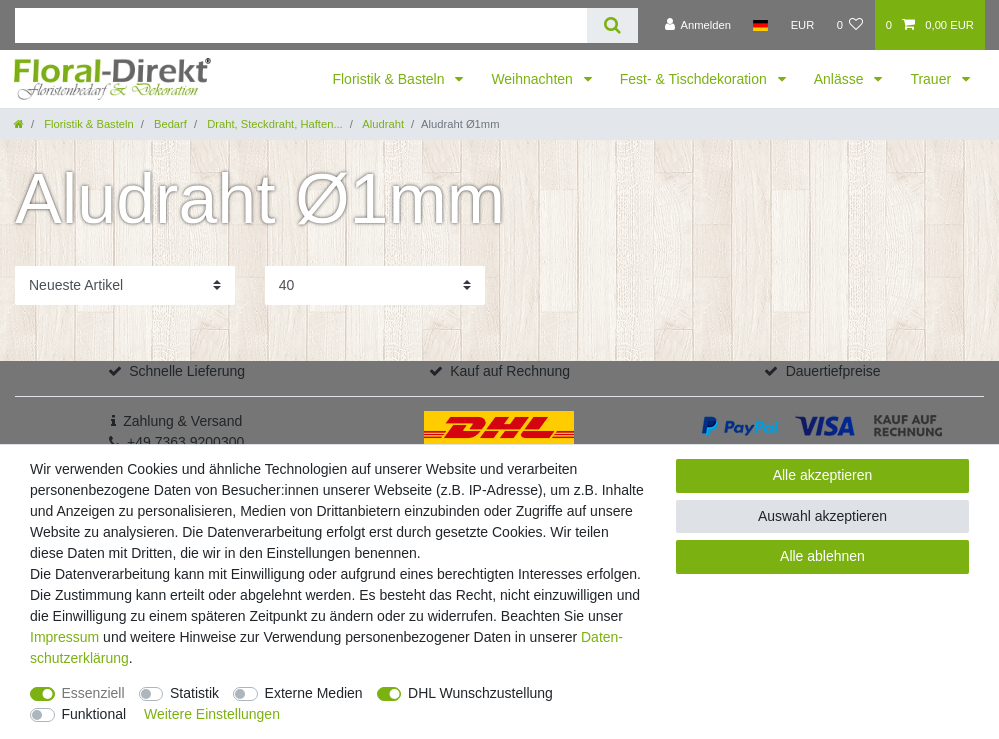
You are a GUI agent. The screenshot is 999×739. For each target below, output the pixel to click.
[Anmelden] (697, 25)
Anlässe (841, 79)
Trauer (932, 79)
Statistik (194, 693)
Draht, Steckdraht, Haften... (273, 124)
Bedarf (169, 124)
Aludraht (382, 124)
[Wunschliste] (849, 25)
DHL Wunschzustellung (480, 693)
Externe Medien (314, 693)
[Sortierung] (125, 285)
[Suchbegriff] (301, 25)
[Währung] (802, 25)
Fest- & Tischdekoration (695, 79)
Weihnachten (533, 79)
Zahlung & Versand (182, 421)
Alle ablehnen (822, 556)
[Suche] (612, 25)
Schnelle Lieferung (187, 371)
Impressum (64, 637)
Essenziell (93, 693)
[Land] (760, 25)
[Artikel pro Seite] (375, 285)
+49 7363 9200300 (185, 442)
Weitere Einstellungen (212, 714)
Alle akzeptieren (823, 475)
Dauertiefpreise (833, 371)
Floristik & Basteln (390, 79)
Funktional (94, 714)
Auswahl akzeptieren (822, 516)
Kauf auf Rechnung (510, 371)
